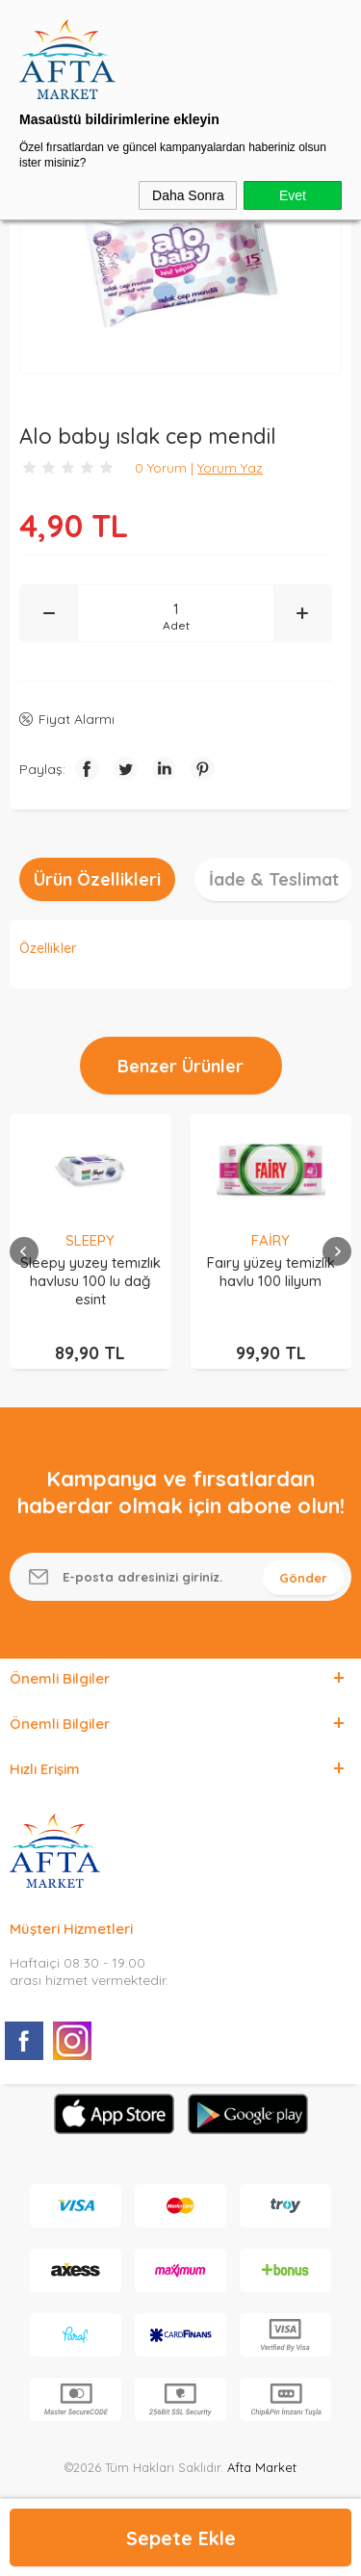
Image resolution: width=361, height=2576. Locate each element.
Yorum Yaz (230, 468)
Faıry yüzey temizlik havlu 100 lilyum (271, 1271)
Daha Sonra (188, 195)
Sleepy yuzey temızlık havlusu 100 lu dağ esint (90, 1280)
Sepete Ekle (181, 2538)
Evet (292, 195)
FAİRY (270, 1240)
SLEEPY (90, 1240)
